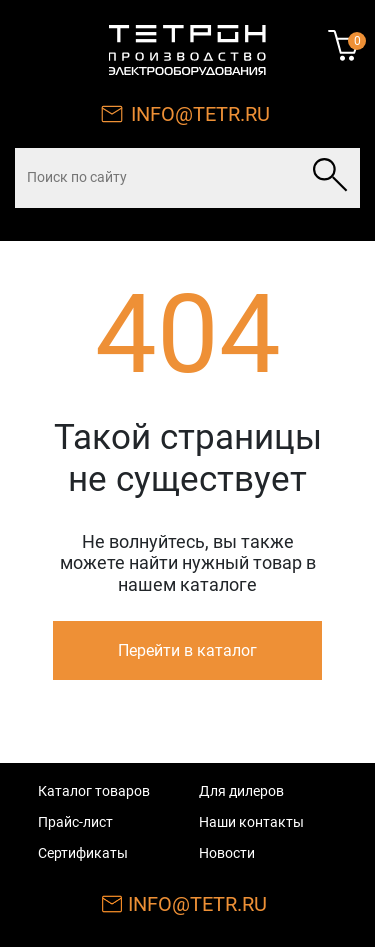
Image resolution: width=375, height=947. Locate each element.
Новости (227, 853)
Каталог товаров (94, 791)
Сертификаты (83, 853)
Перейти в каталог (187, 650)
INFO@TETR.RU (200, 114)
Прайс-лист (75, 822)
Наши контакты (251, 822)
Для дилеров (241, 791)
